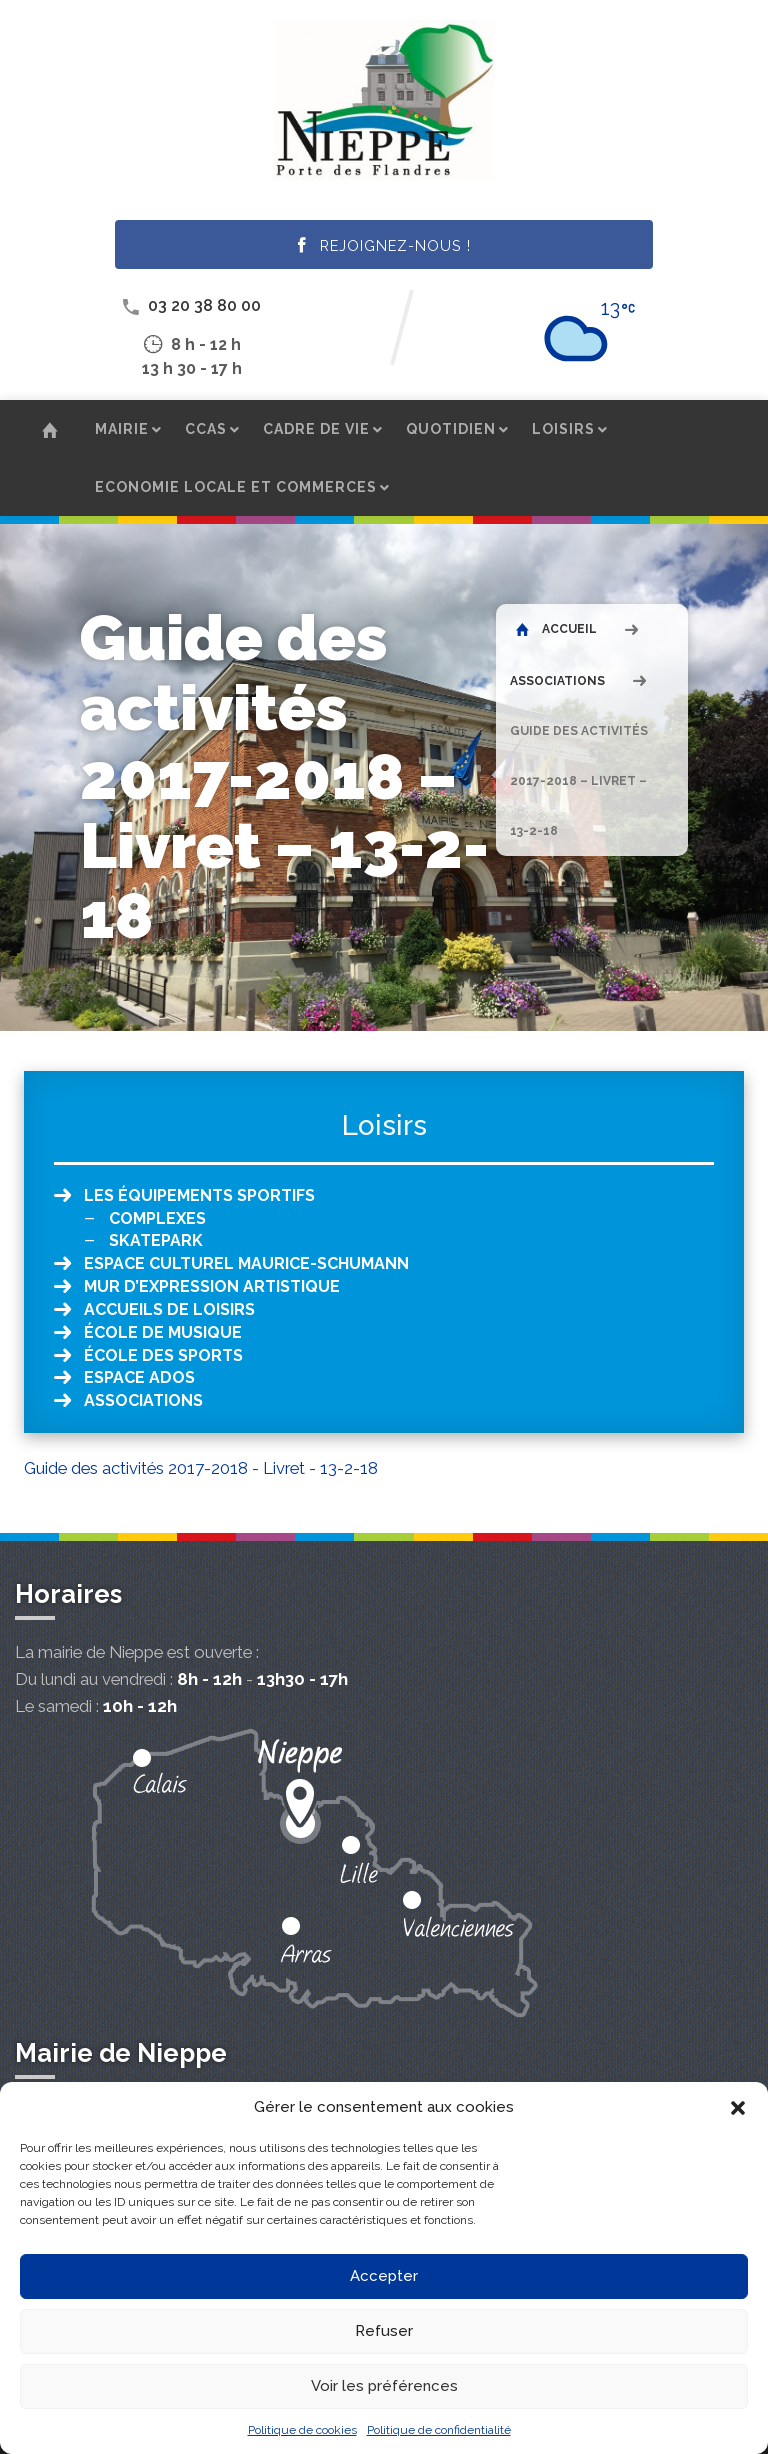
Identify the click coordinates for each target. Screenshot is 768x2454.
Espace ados (139, 1377)
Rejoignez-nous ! (384, 246)
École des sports (163, 1355)
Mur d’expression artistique (212, 1286)
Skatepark (156, 1240)
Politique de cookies (302, 2430)
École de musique (163, 1332)
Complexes (157, 1218)
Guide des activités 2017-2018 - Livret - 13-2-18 (201, 1468)
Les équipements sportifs (199, 1195)
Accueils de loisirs (169, 1309)
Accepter (384, 2276)
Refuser (384, 2331)
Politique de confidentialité (439, 2430)
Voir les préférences (384, 2386)
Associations (557, 681)
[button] (738, 2108)
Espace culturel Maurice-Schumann (246, 1263)
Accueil (556, 629)
